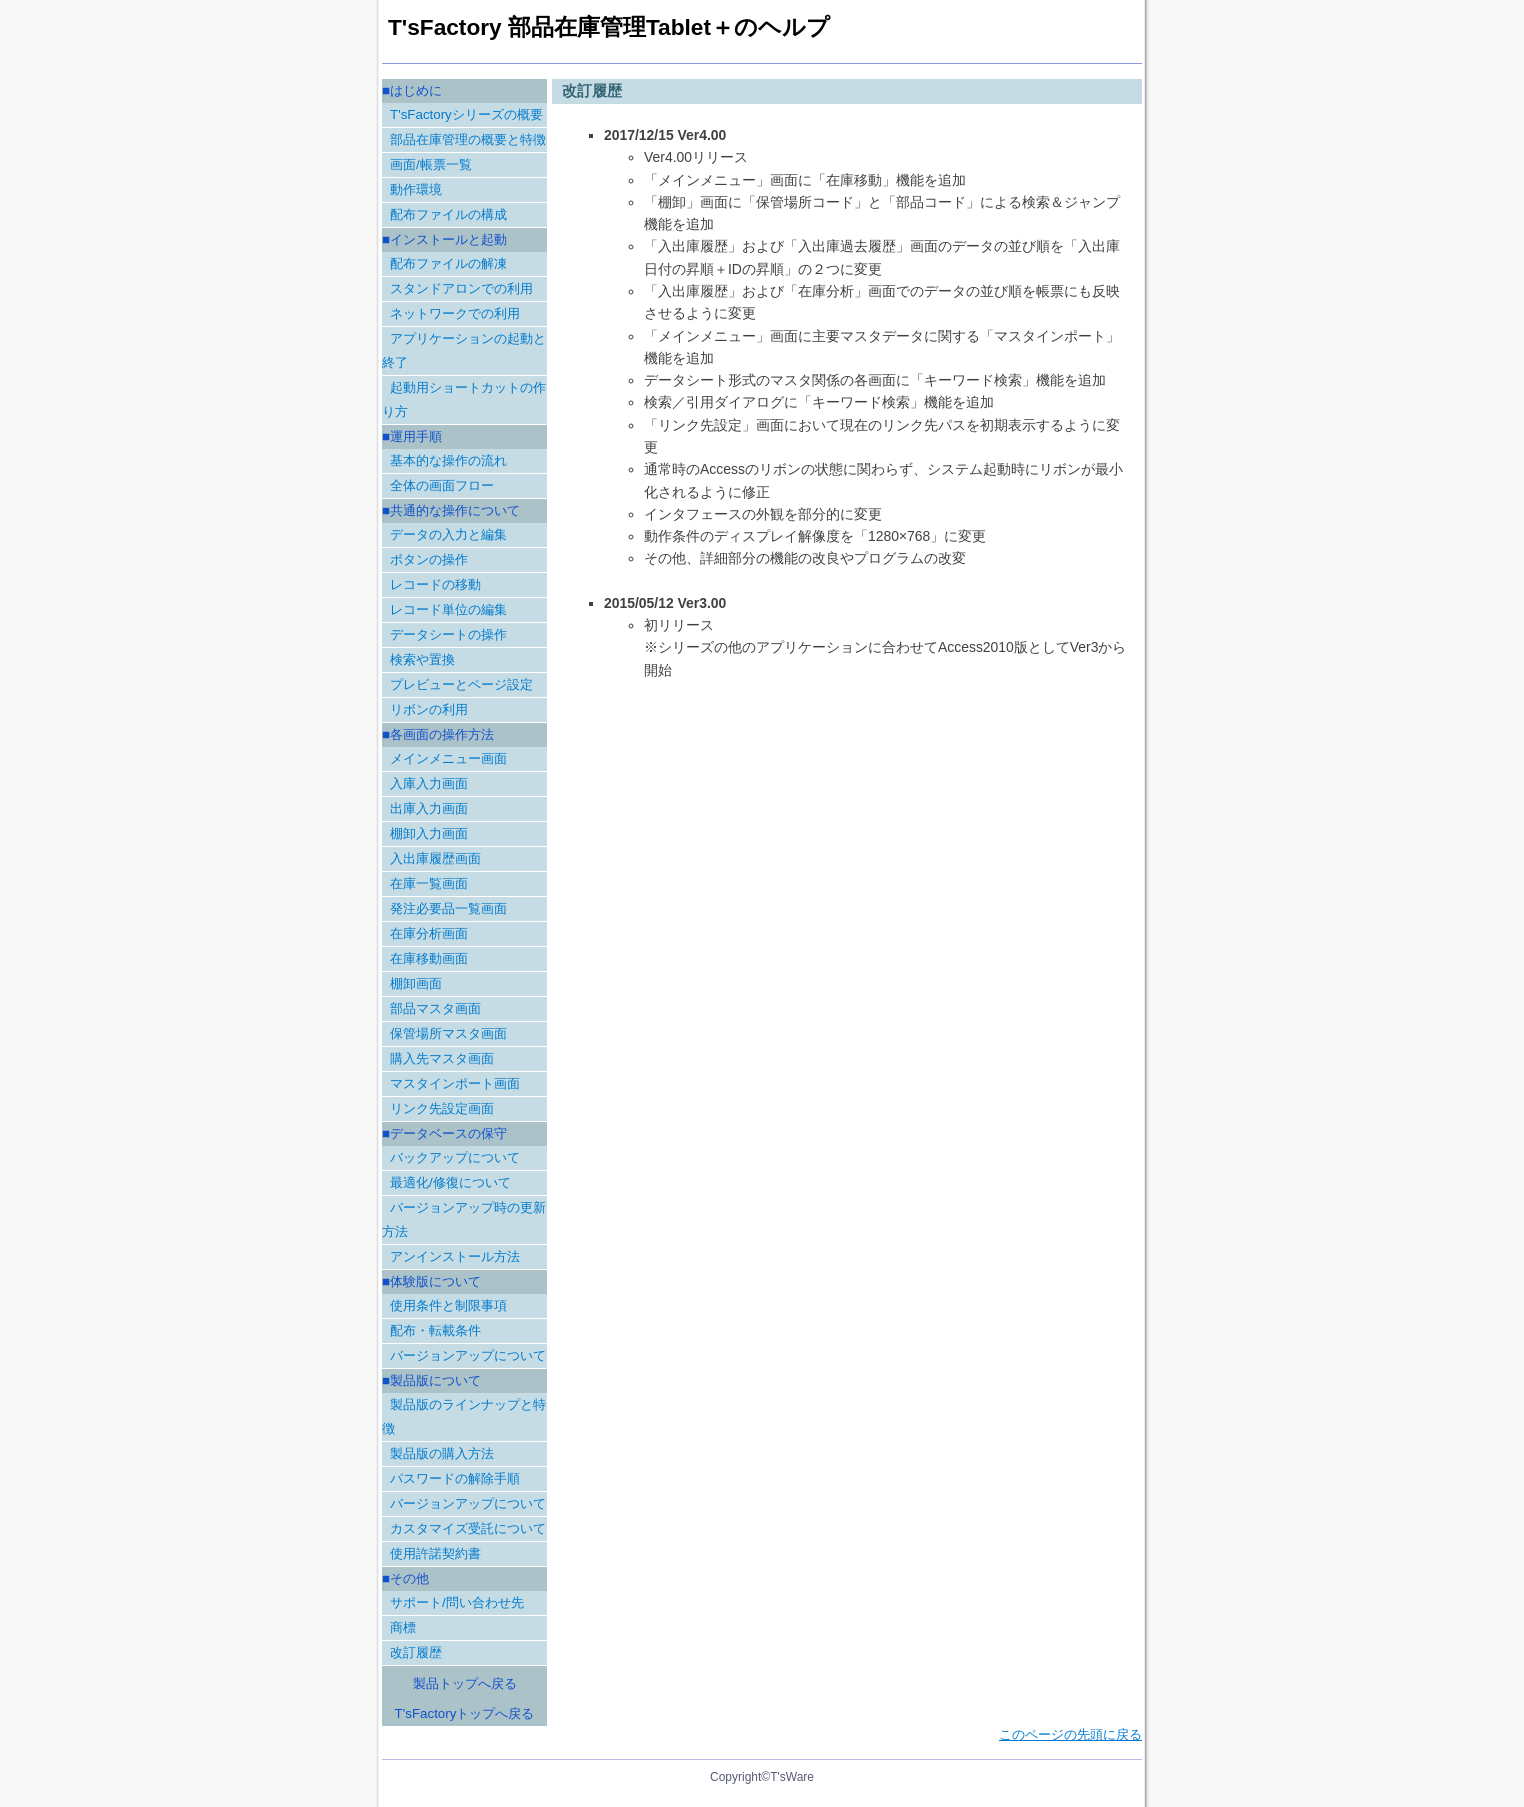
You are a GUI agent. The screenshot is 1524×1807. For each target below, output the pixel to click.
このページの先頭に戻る (1070, 1734)
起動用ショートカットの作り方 (464, 399)
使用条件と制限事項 (448, 1305)
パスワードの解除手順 (455, 1478)
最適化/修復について (450, 1182)
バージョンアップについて (468, 1355)
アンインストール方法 (455, 1256)
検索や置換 (422, 659)
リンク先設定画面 (442, 1108)
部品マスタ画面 (435, 1008)
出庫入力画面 (429, 808)
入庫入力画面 (429, 783)
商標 (403, 1627)
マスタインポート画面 (455, 1083)
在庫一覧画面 (429, 883)
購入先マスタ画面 (442, 1058)
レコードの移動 (435, 584)
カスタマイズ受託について (468, 1528)
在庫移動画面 (429, 958)
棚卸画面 (416, 983)
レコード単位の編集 (448, 609)
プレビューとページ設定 (461, 684)
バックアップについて (455, 1157)
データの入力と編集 (448, 534)
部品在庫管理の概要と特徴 (468, 139)
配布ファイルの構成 (448, 214)
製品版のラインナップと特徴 (464, 1416)
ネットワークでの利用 (455, 313)
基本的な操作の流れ (448, 460)
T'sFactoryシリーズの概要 (466, 114)
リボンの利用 (429, 709)
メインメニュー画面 (448, 758)
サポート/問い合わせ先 (457, 1602)
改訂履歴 (416, 1652)
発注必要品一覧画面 (448, 908)
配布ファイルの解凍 (448, 263)
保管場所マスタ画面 (448, 1033)
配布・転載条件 (435, 1330)
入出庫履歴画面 (435, 858)
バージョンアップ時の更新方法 (464, 1219)
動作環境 (416, 189)
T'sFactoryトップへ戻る (465, 1713)
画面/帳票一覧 (431, 164)
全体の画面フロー (442, 485)
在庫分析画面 (429, 933)
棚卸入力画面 (429, 833)
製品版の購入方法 (442, 1453)
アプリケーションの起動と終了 (464, 350)
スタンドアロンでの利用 (461, 288)
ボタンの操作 (429, 559)
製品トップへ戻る (465, 1683)
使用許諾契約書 (435, 1553)
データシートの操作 (448, 634)
